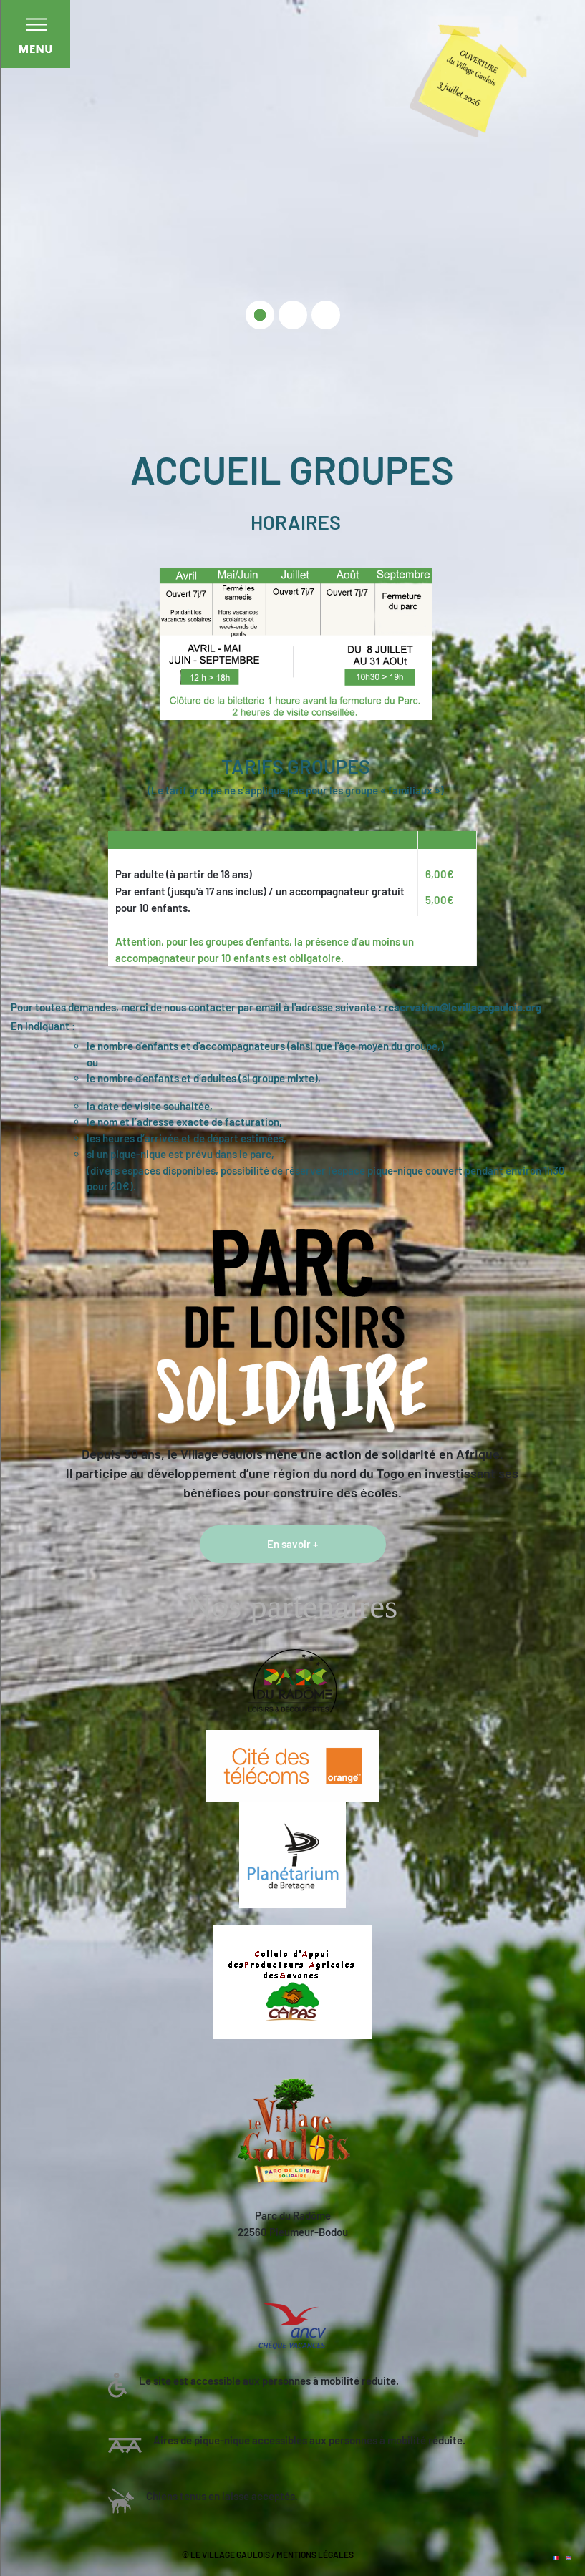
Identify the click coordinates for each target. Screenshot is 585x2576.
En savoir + (292, 1543)
